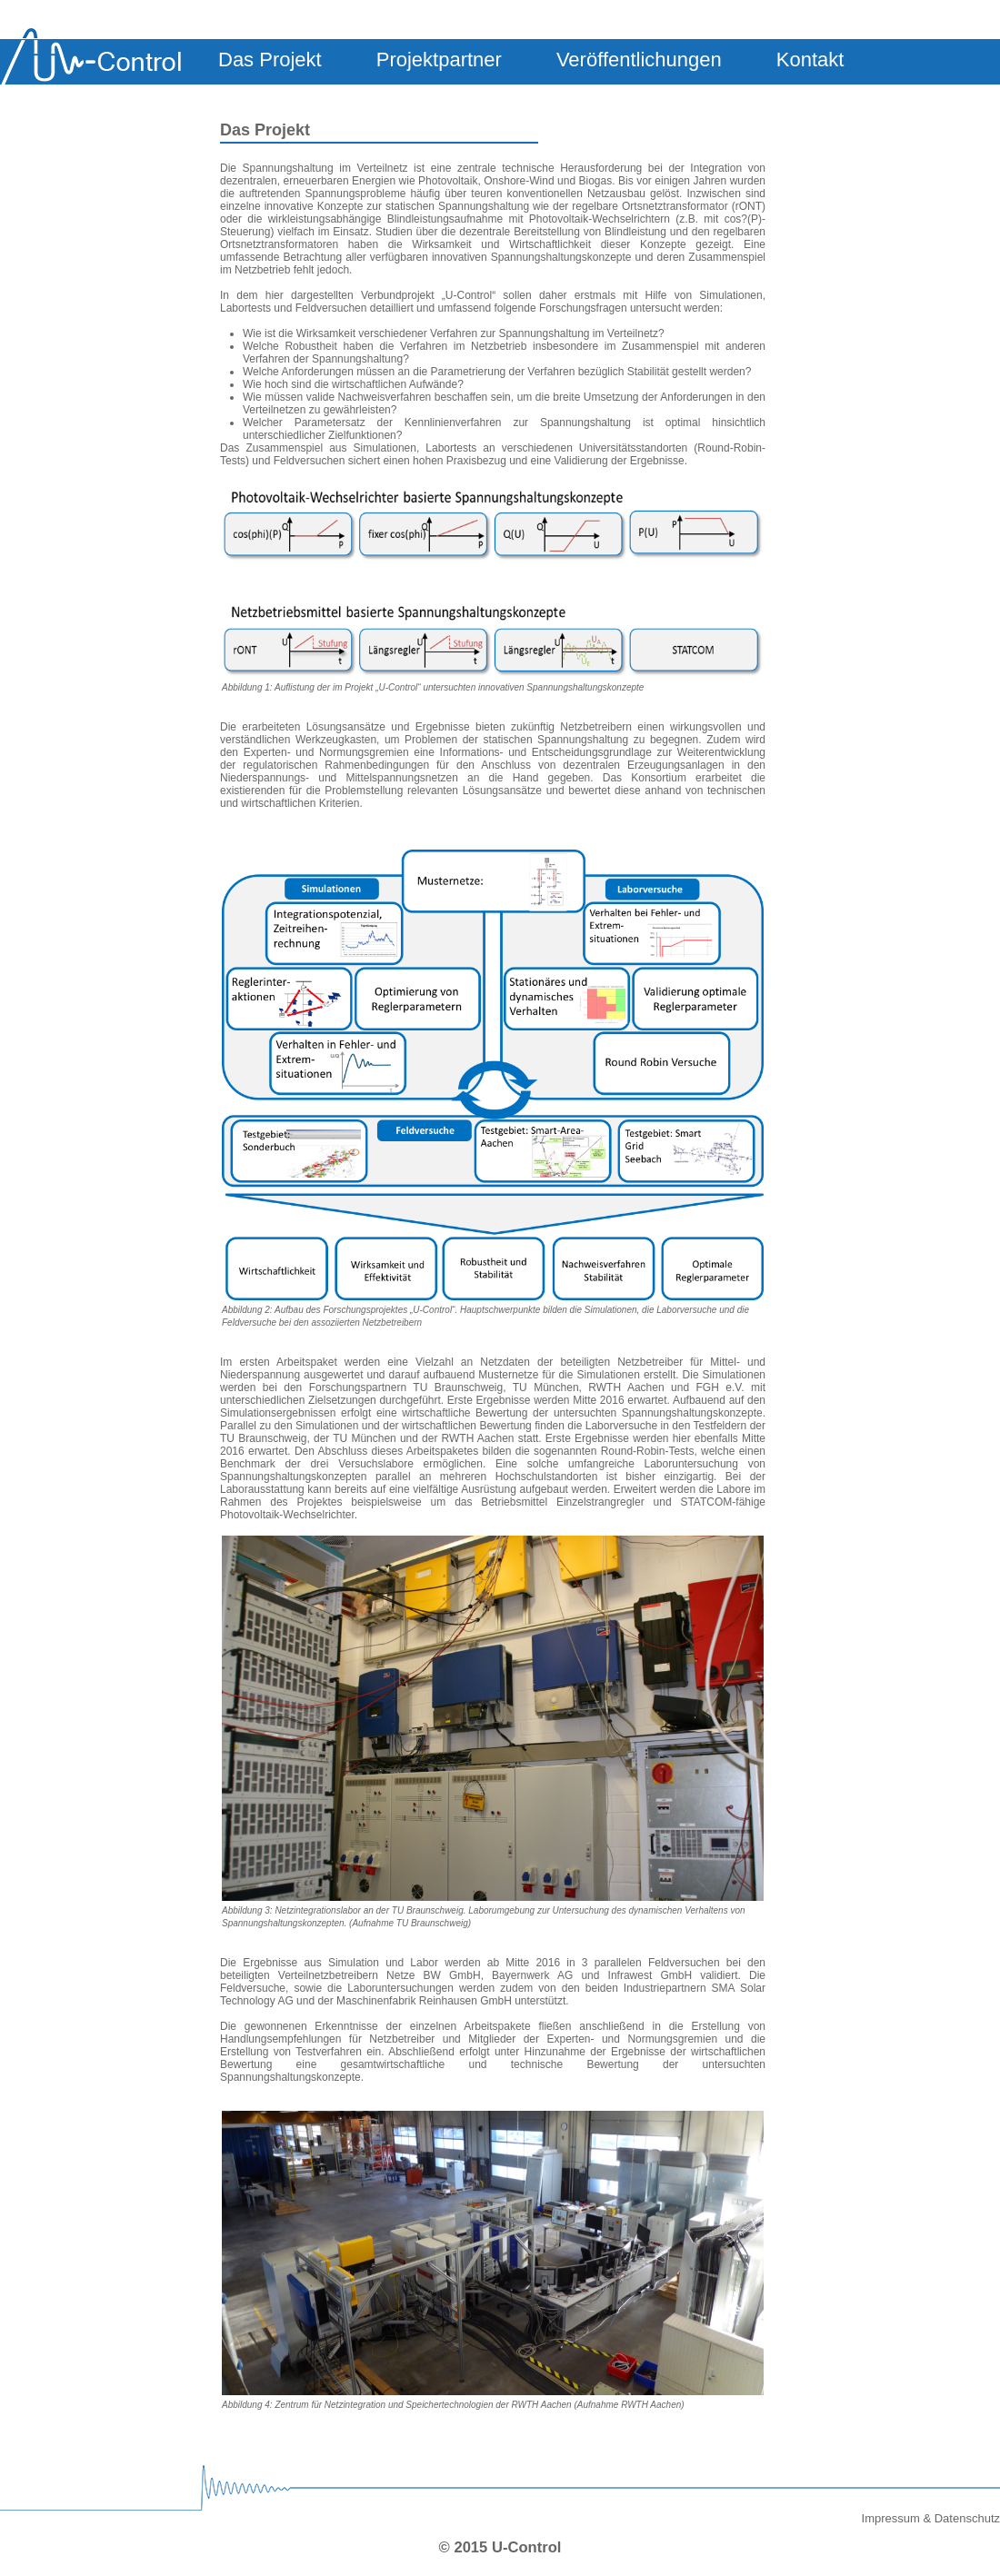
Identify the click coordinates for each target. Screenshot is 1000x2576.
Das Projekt (270, 59)
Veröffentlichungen (639, 59)
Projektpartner (439, 59)
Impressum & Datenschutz (931, 2518)
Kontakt (810, 59)
